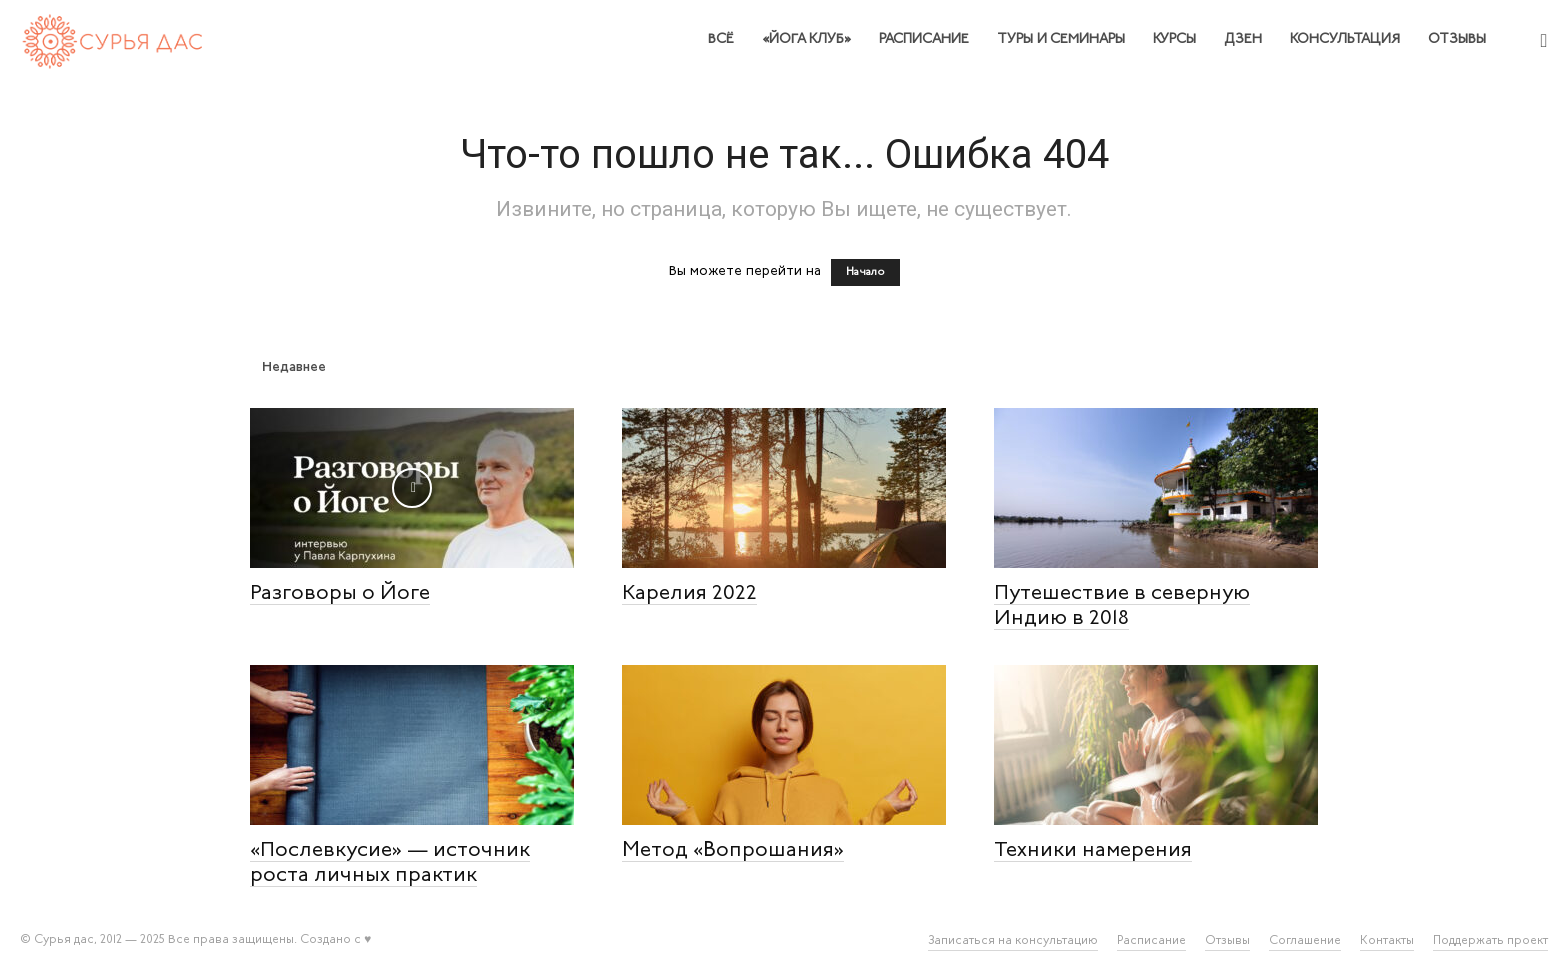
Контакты (1387, 941)
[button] (1544, 41)
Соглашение (1305, 941)
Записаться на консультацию (1013, 941)
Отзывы (1457, 39)
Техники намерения (1093, 850)
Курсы (1174, 39)
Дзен (1243, 39)
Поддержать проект (1490, 941)
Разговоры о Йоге (340, 593)
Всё (721, 39)
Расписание (924, 39)
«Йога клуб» (806, 39)
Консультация (1345, 39)
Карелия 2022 (689, 593)
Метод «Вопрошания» (733, 850)
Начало (865, 272)
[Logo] (114, 39)
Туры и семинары (1061, 39)
